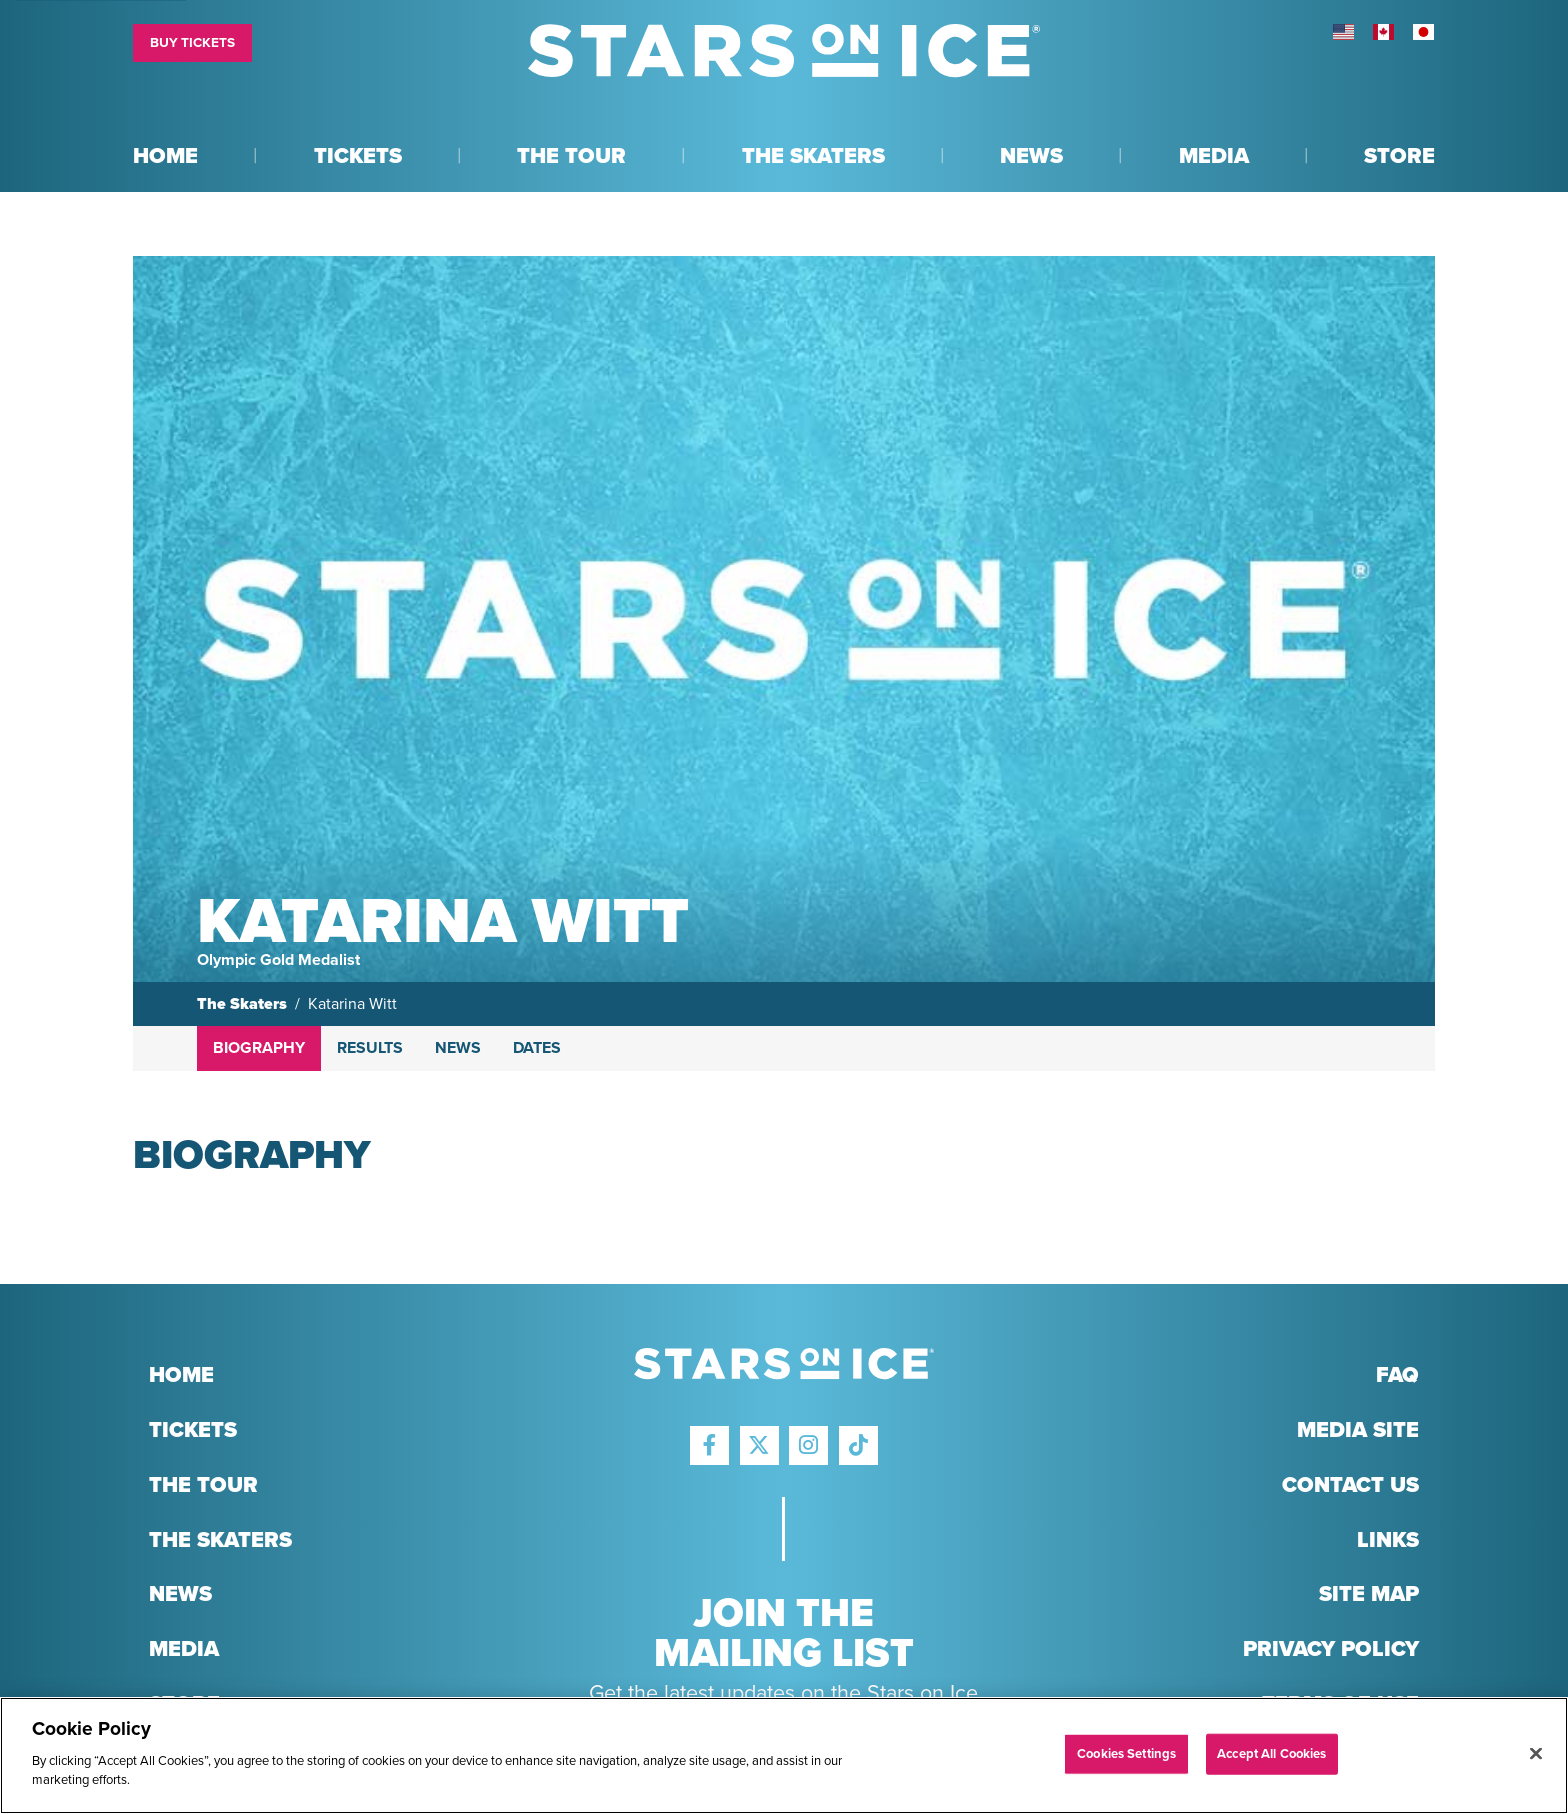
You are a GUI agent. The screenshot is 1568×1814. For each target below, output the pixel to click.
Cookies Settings (1126, 1753)
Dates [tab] (537, 1048)
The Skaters (242, 1004)
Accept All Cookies (1271, 1753)
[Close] (1536, 1753)
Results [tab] (370, 1048)
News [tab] (458, 1048)
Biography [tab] (259, 1048)
